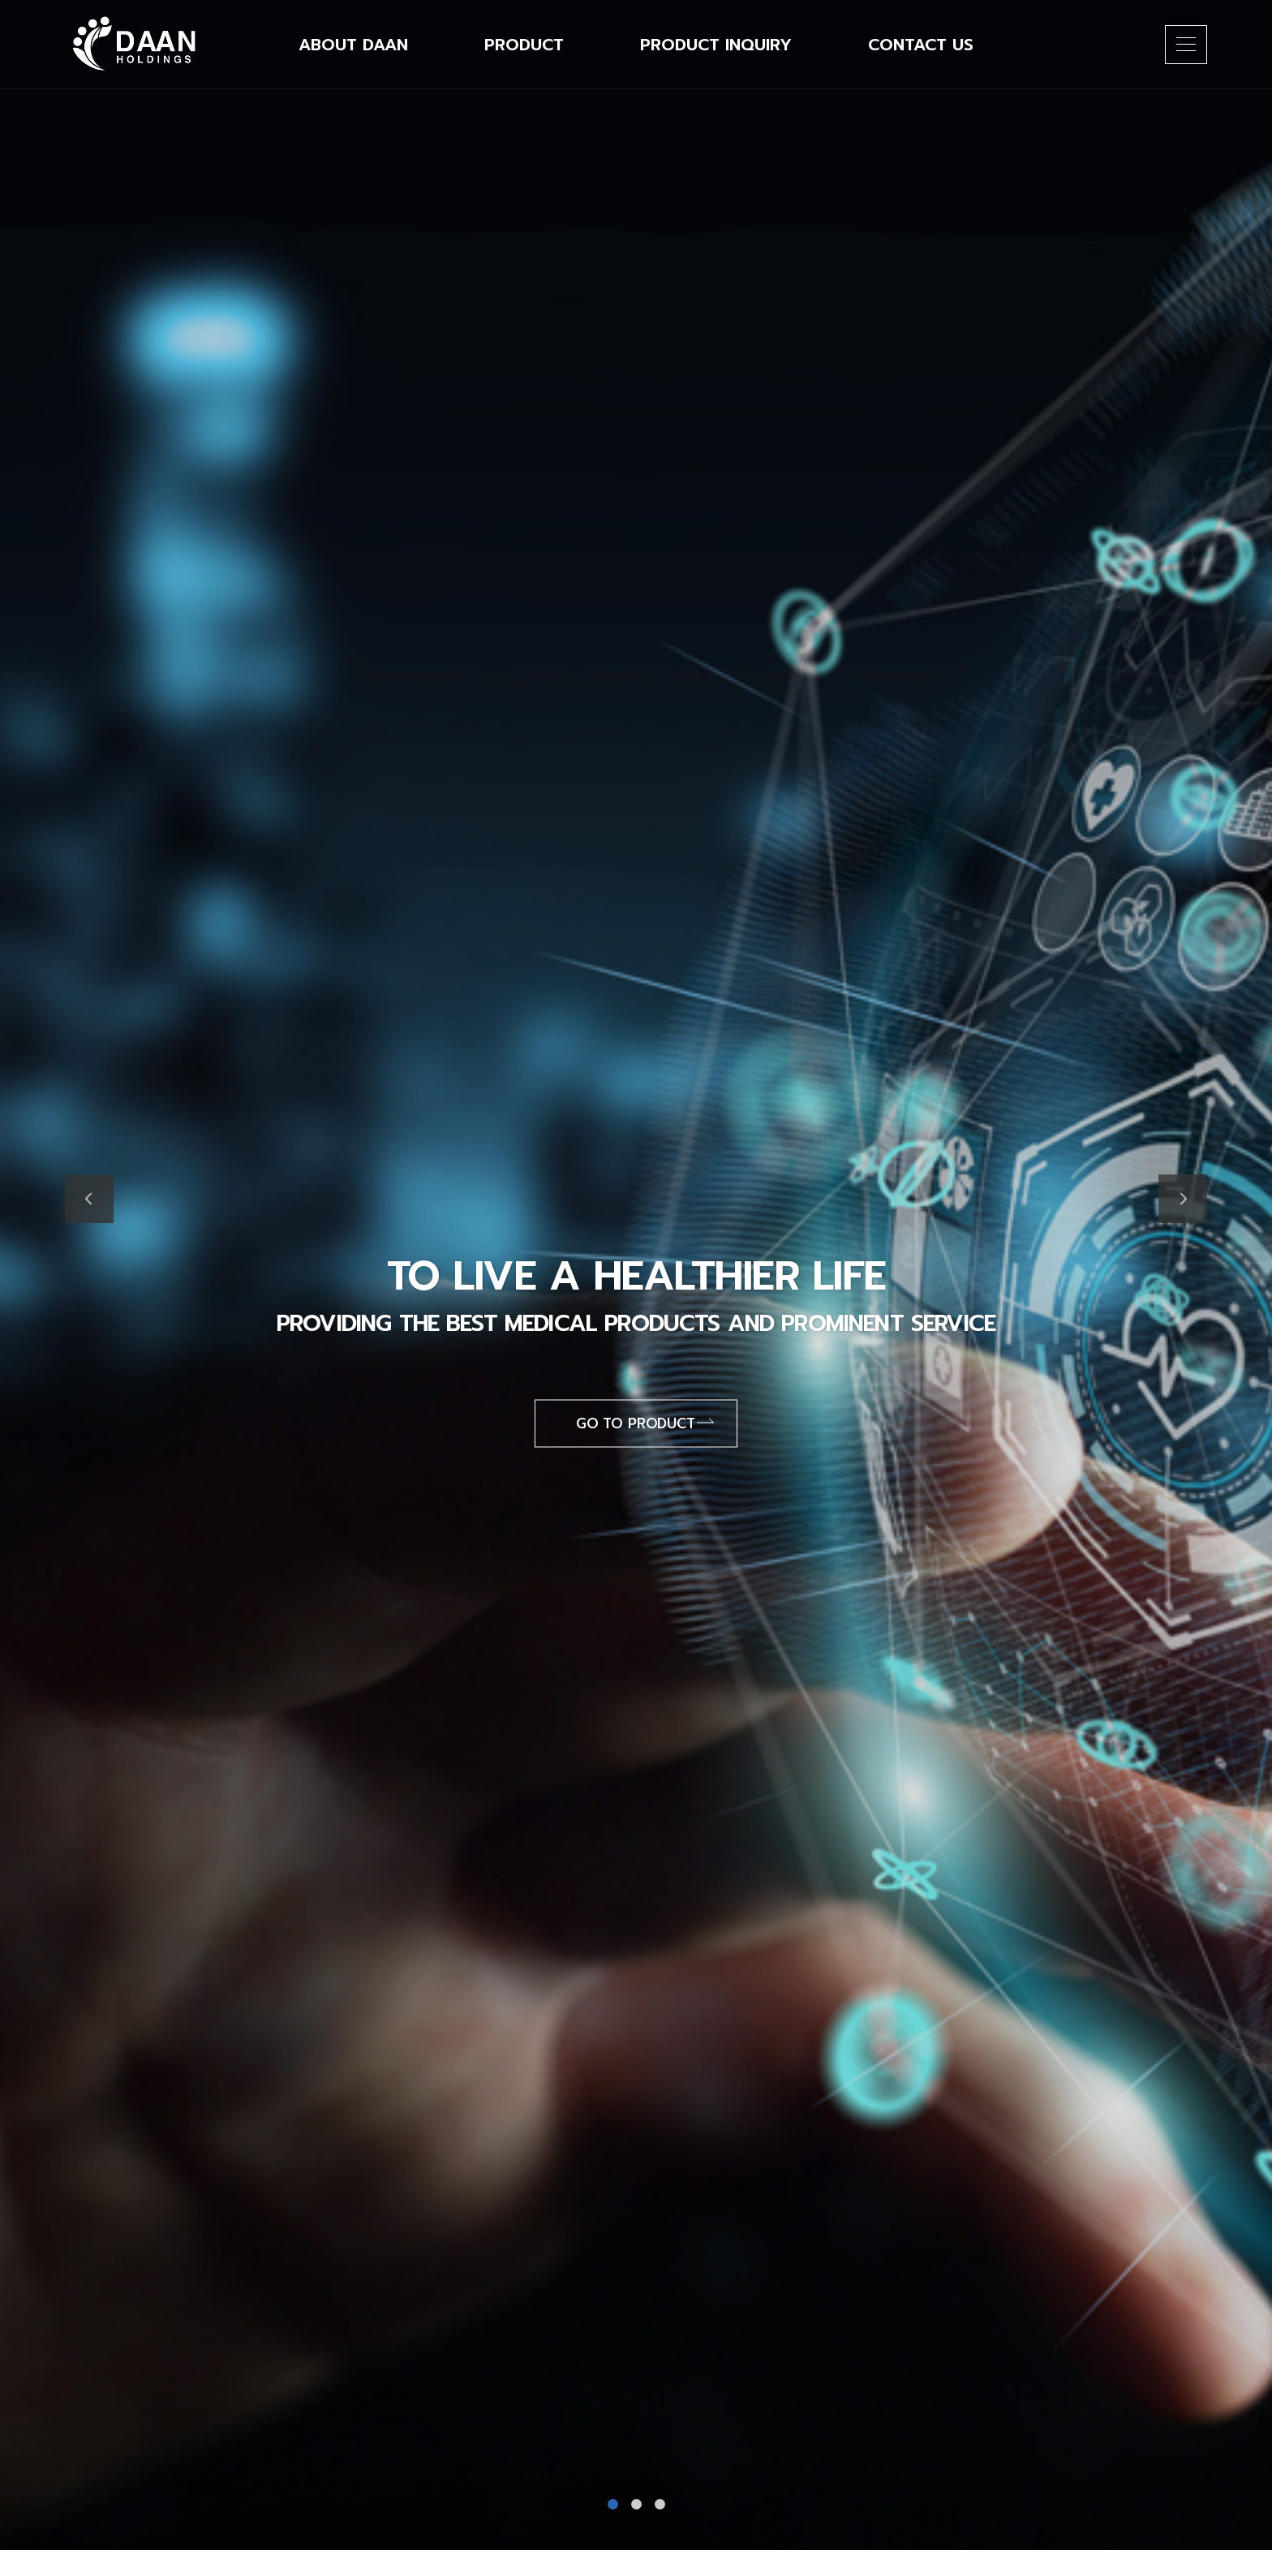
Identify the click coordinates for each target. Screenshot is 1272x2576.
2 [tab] (636, 2504)
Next (1182, 1198)
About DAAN (353, 44)
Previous (89, 1198)
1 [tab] (613, 2504)
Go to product (645, 1423)
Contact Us (920, 44)
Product (524, 44)
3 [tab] (660, 2504)
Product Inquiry (716, 44)
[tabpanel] (636, 1275)
